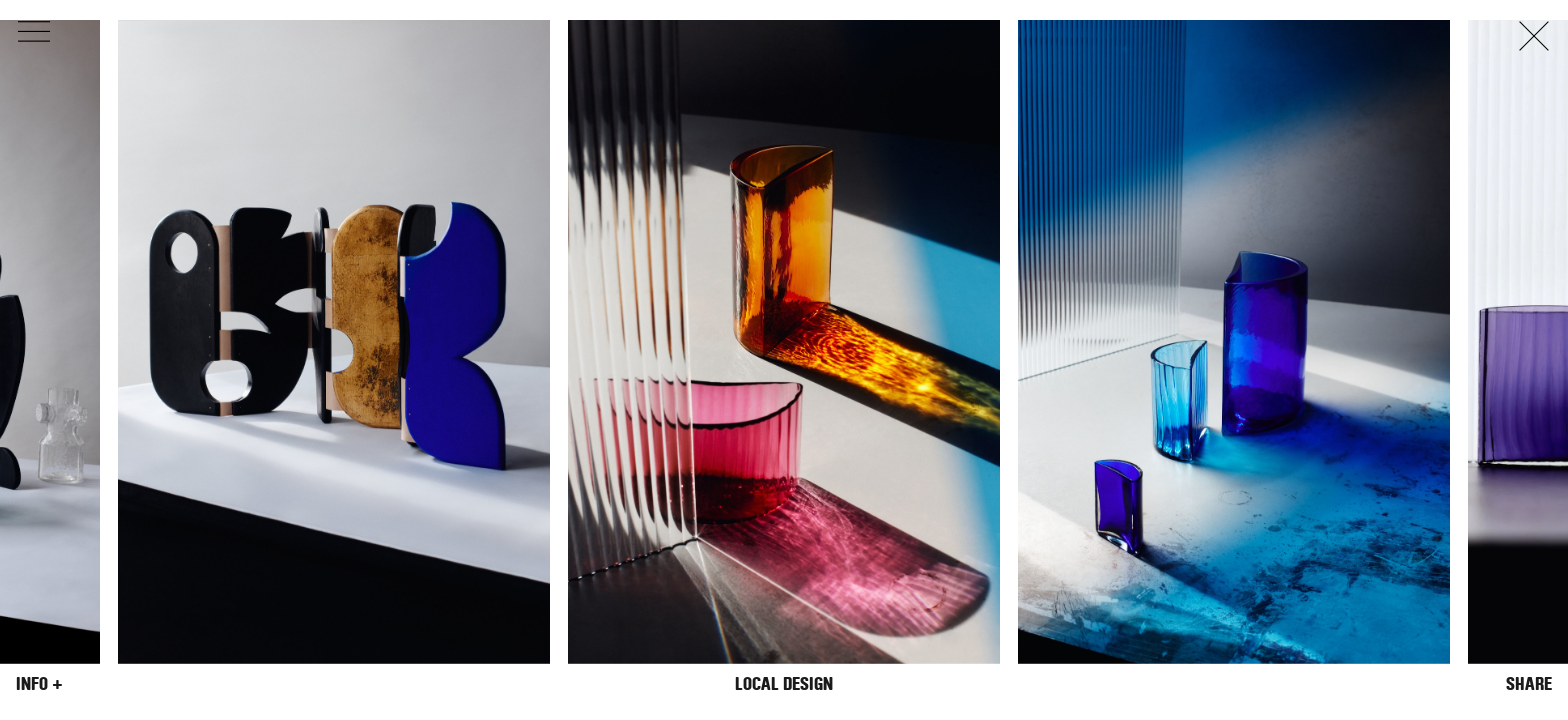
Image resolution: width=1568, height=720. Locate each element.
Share (1529, 684)
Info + (39, 684)
